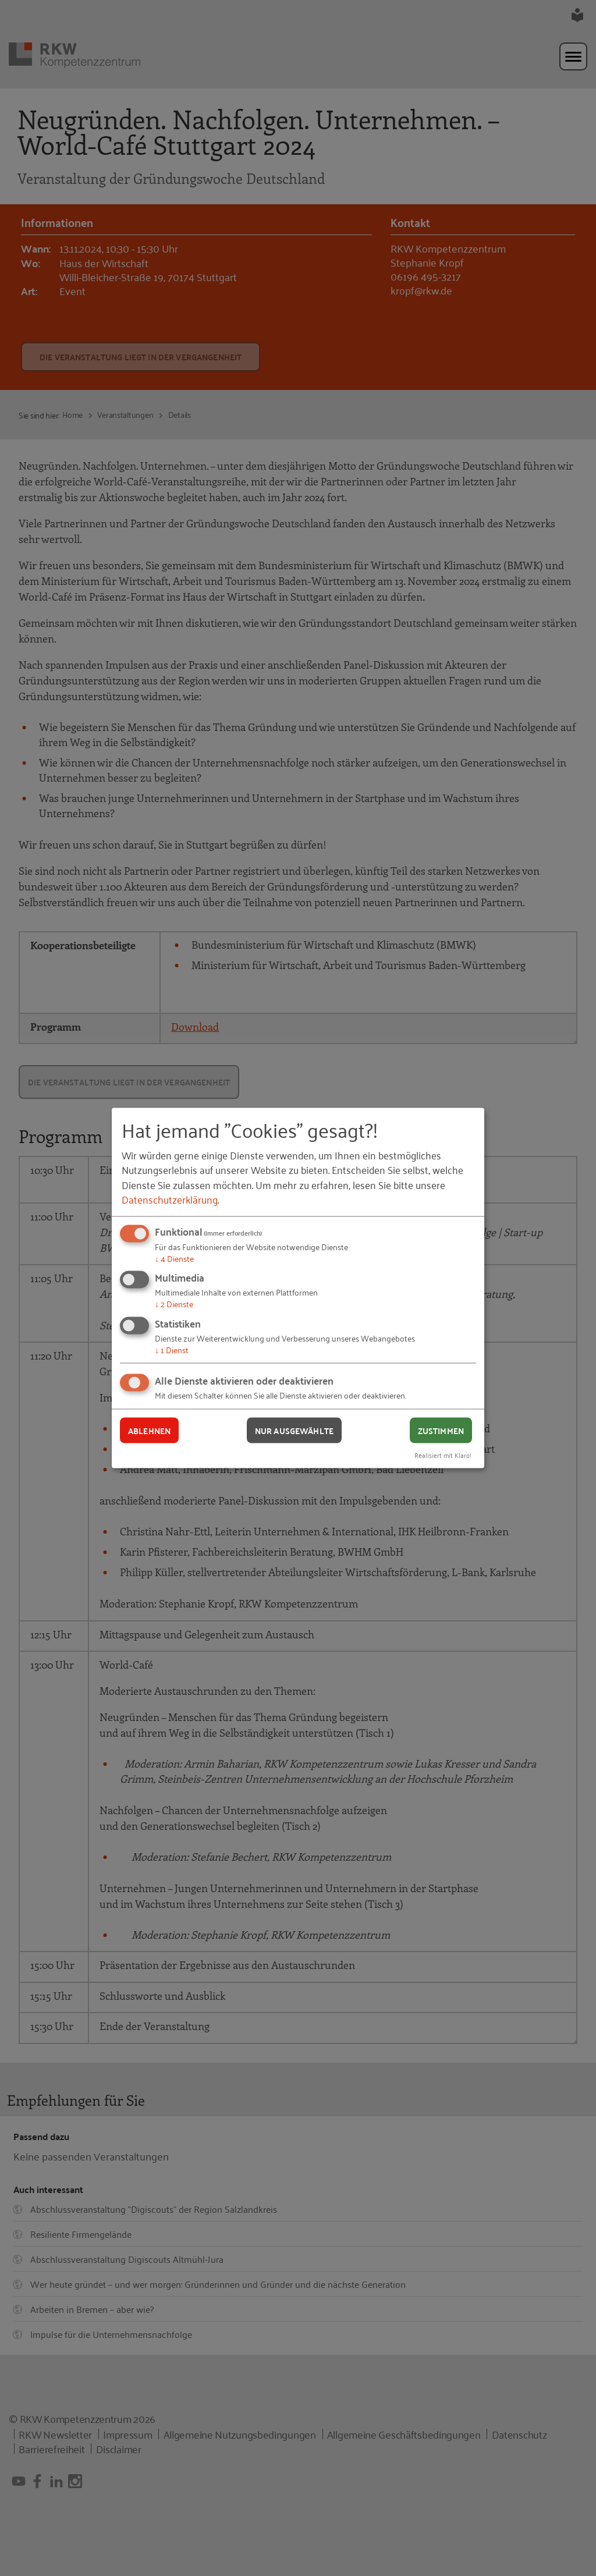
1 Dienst (172, 1349)
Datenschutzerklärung (170, 1198)
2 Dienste (174, 1303)
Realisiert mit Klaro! (442, 1455)
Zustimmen (441, 1430)
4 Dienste (174, 1257)
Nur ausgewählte (294, 1430)
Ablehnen (149, 1430)
